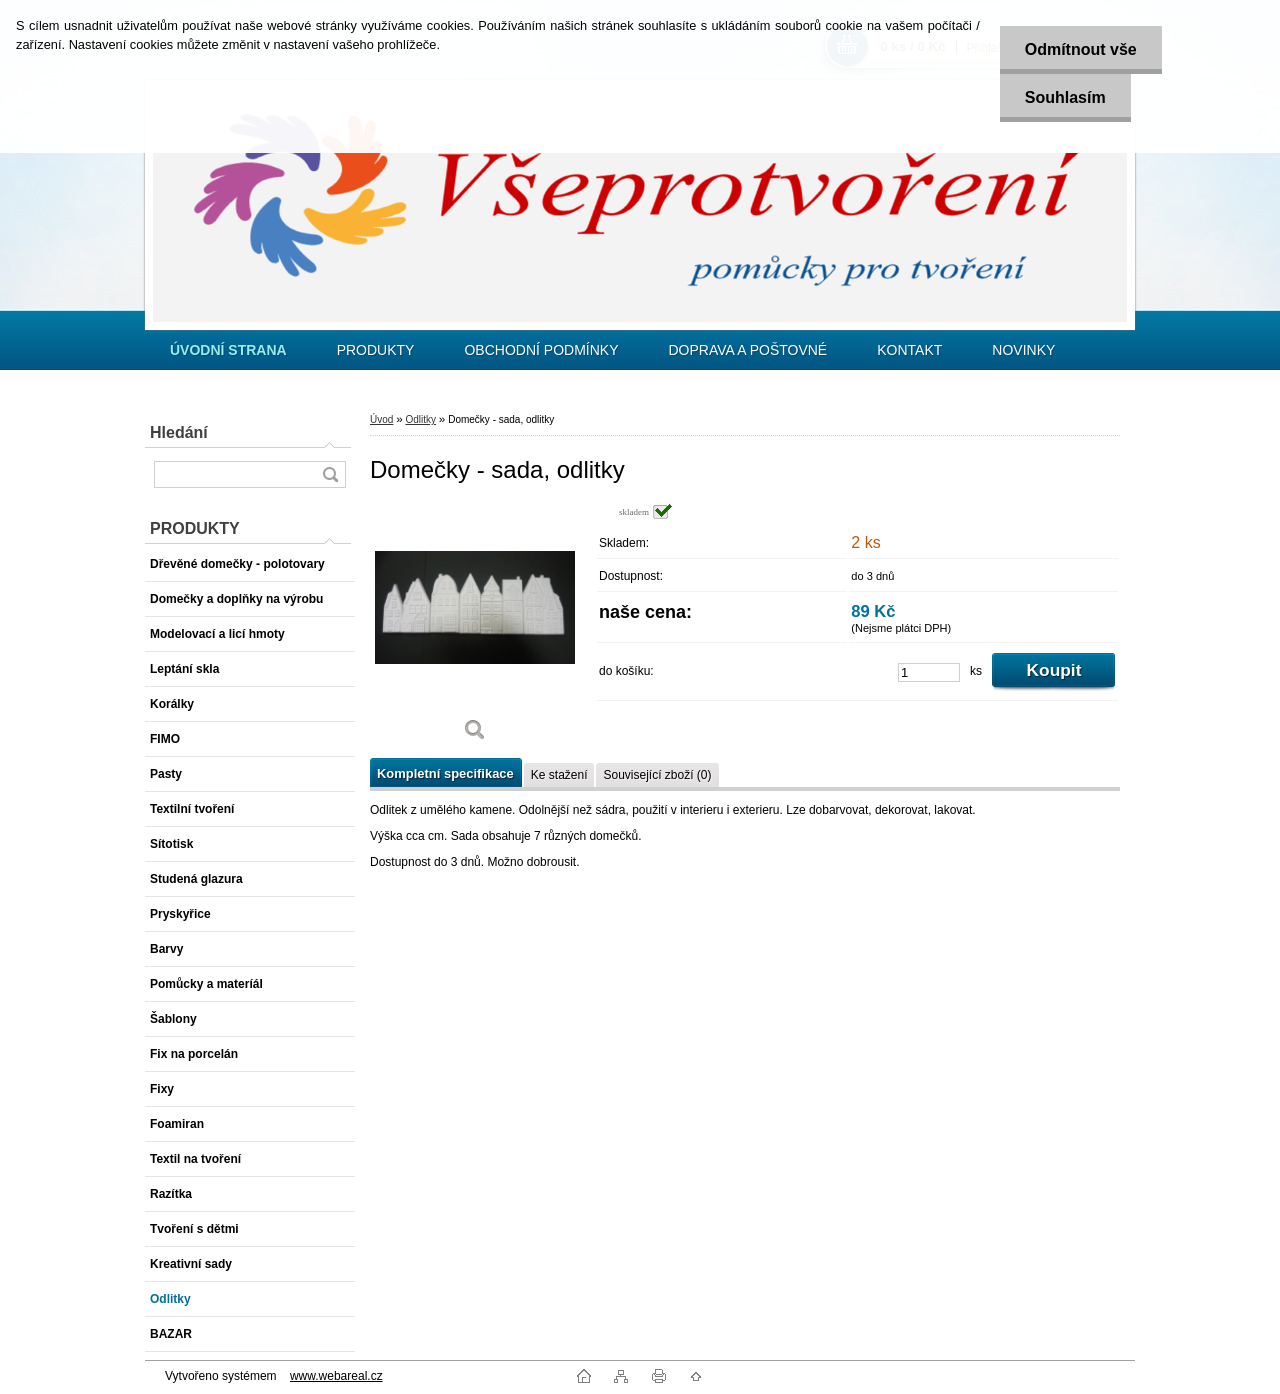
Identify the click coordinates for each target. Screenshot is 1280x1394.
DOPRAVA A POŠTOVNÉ (747, 350)
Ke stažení (559, 775)
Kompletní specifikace (445, 773)
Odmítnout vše (1081, 49)
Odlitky (420, 419)
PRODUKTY (376, 350)
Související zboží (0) (657, 775)
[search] (330, 474)
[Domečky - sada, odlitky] (475, 629)
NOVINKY (1023, 350)
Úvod (381, 419)
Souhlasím (1065, 97)
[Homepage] (228, 350)
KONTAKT (909, 350)
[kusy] (929, 672)
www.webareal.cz (336, 1376)
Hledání (179, 432)
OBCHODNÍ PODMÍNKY (541, 350)
